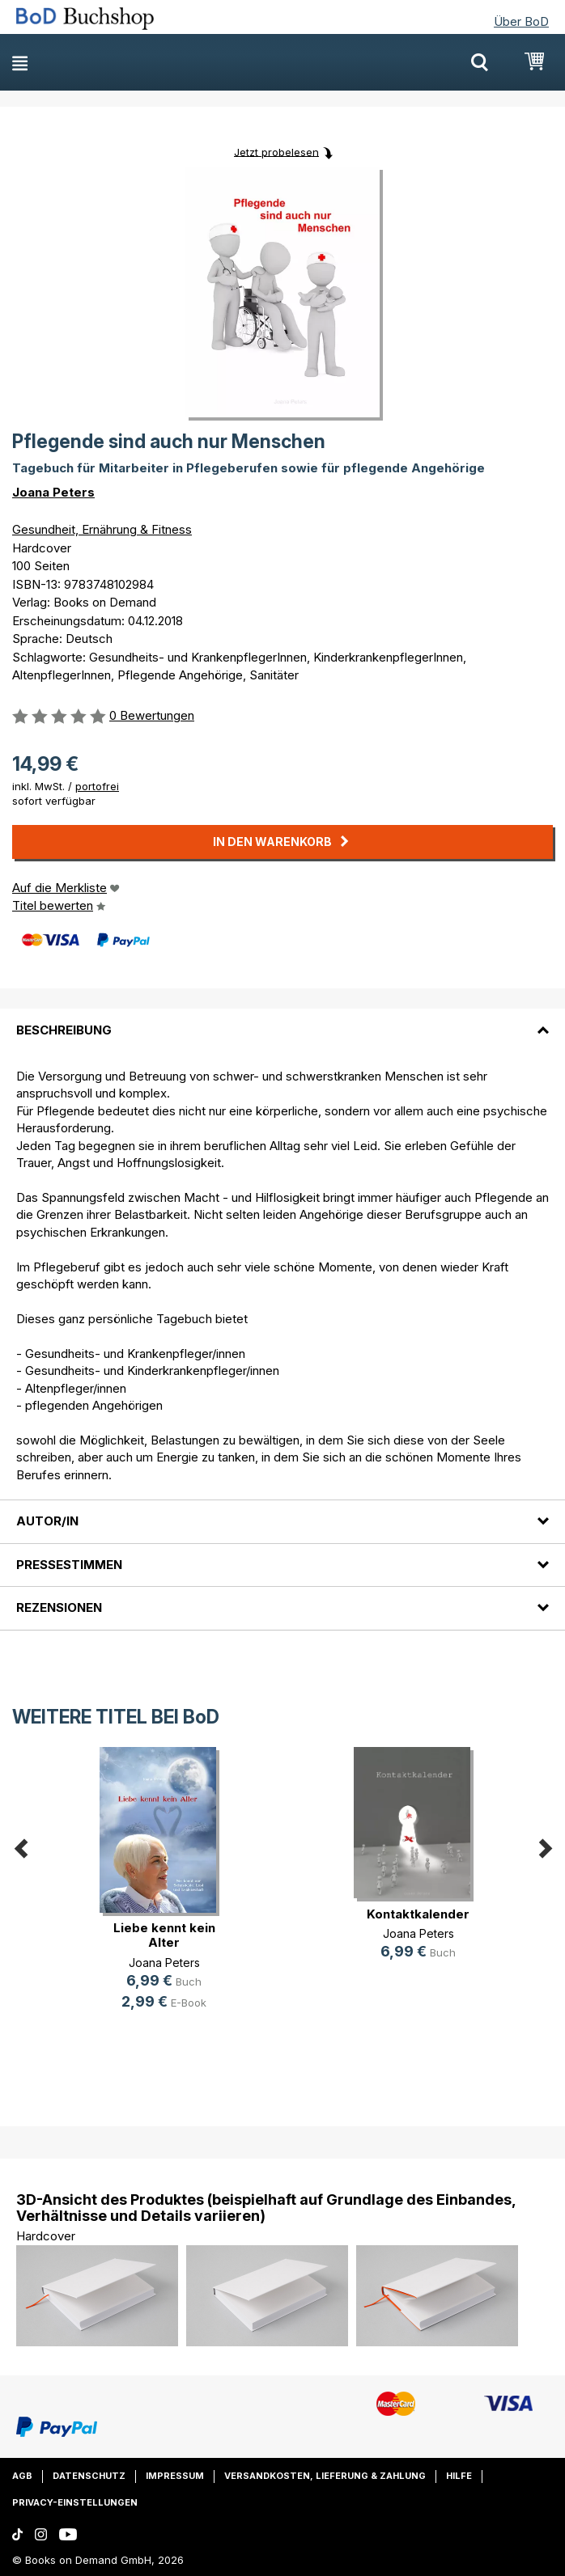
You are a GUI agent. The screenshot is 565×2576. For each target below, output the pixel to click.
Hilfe (459, 2475)
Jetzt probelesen (276, 151)
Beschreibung (64, 1030)
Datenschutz (89, 2475)
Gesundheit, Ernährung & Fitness (102, 529)
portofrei (97, 786)
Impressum (175, 2475)
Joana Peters (53, 492)
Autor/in (47, 1521)
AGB (22, 2475)
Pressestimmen (69, 1564)
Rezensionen (59, 1607)
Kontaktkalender (418, 1914)
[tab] (282, 1019)
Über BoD (521, 21)
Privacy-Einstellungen (75, 2502)
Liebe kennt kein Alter (164, 1935)
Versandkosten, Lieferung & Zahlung (325, 2475)
